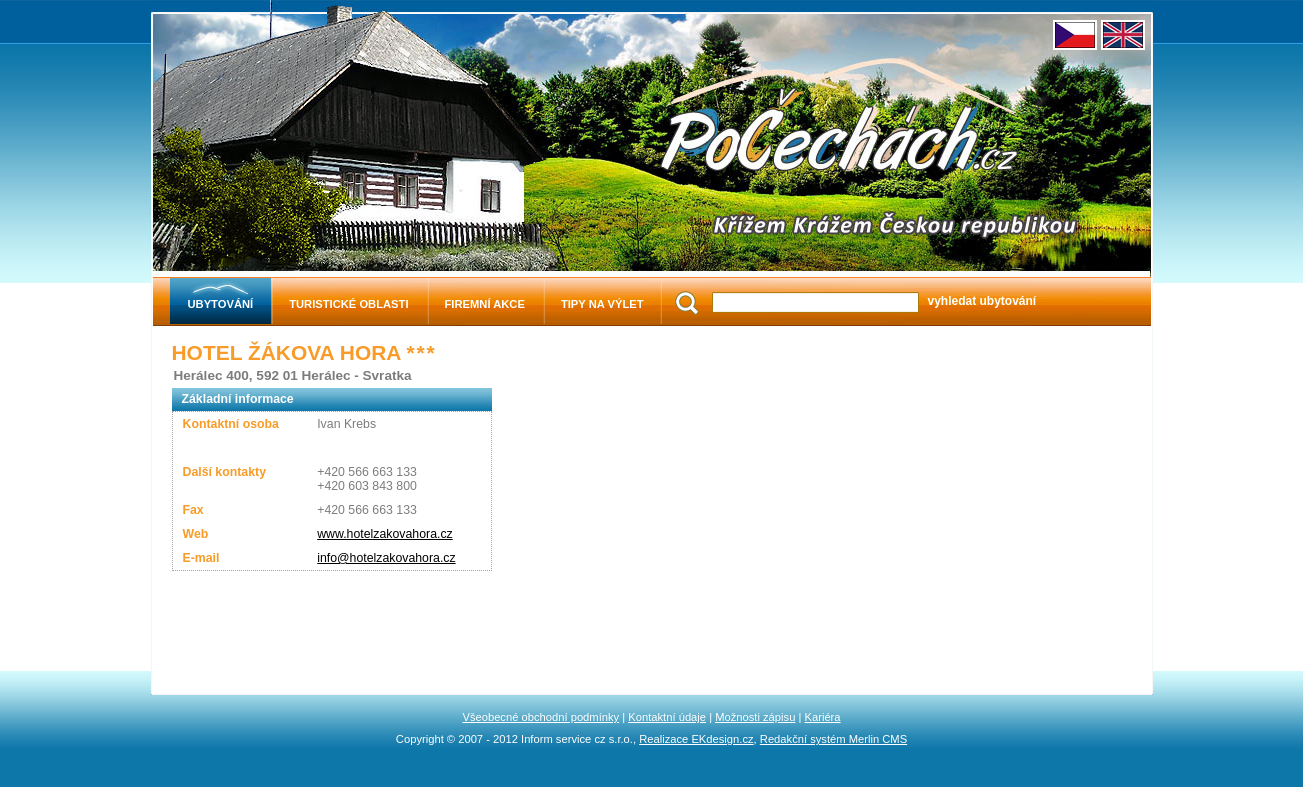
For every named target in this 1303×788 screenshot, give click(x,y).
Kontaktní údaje (667, 717)
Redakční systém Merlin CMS (833, 739)
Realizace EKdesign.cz (696, 739)
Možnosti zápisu (755, 717)
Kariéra (823, 717)
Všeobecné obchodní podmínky (540, 717)
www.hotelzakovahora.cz (385, 534)
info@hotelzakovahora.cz (386, 558)
